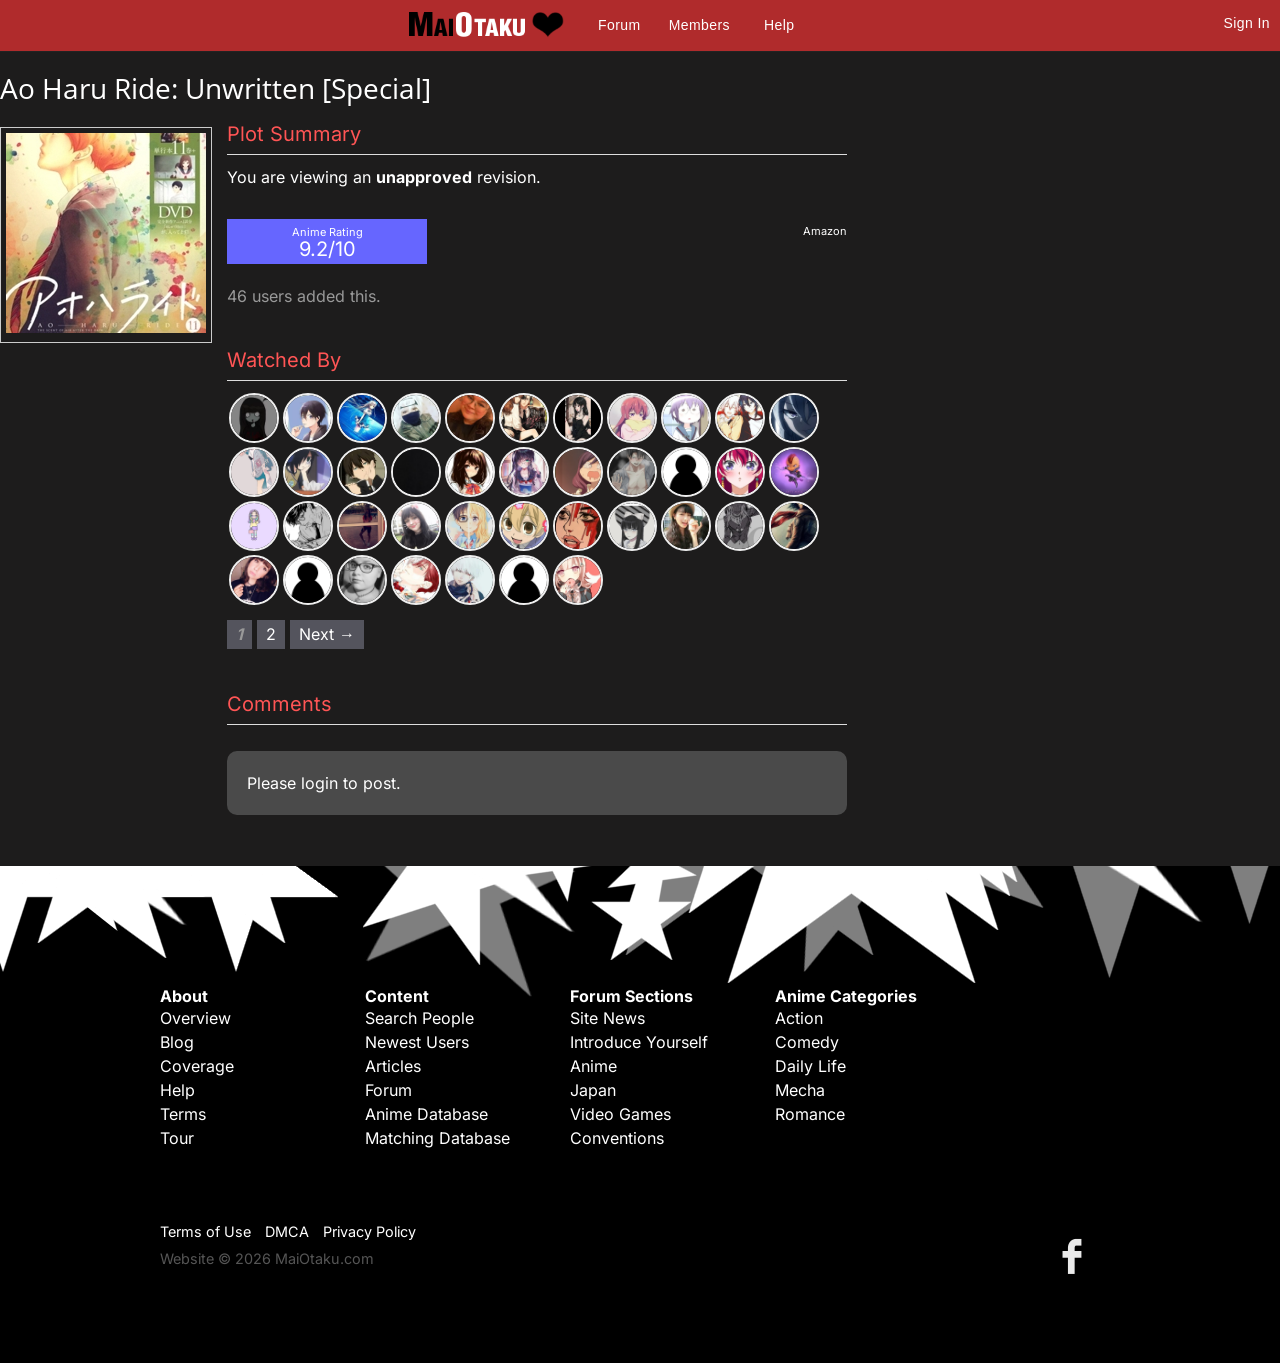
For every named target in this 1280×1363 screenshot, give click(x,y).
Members (699, 25)
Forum (619, 25)
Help (779, 25)
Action (799, 1018)
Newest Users (417, 1042)
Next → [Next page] (327, 634)
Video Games (620, 1114)
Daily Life (810, 1066)
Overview (195, 1018)
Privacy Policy (369, 1231)
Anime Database (426, 1114)
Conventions (617, 1138)
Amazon (825, 231)
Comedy (807, 1042)
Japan (593, 1090)
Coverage (197, 1066)
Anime (593, 1066)
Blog (177, 1042)
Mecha (800, 1090)
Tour (177, 1138)
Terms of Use (205, 1231)
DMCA (287, 1231)
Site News (607, 1018)
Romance (810, 1114)
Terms (183, 1114)
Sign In (1247, 23)
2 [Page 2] (271, 634)
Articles (393, 1066)
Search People (419, 1018)
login (319, 783)
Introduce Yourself (639, 1042)
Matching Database (437, 1138)
